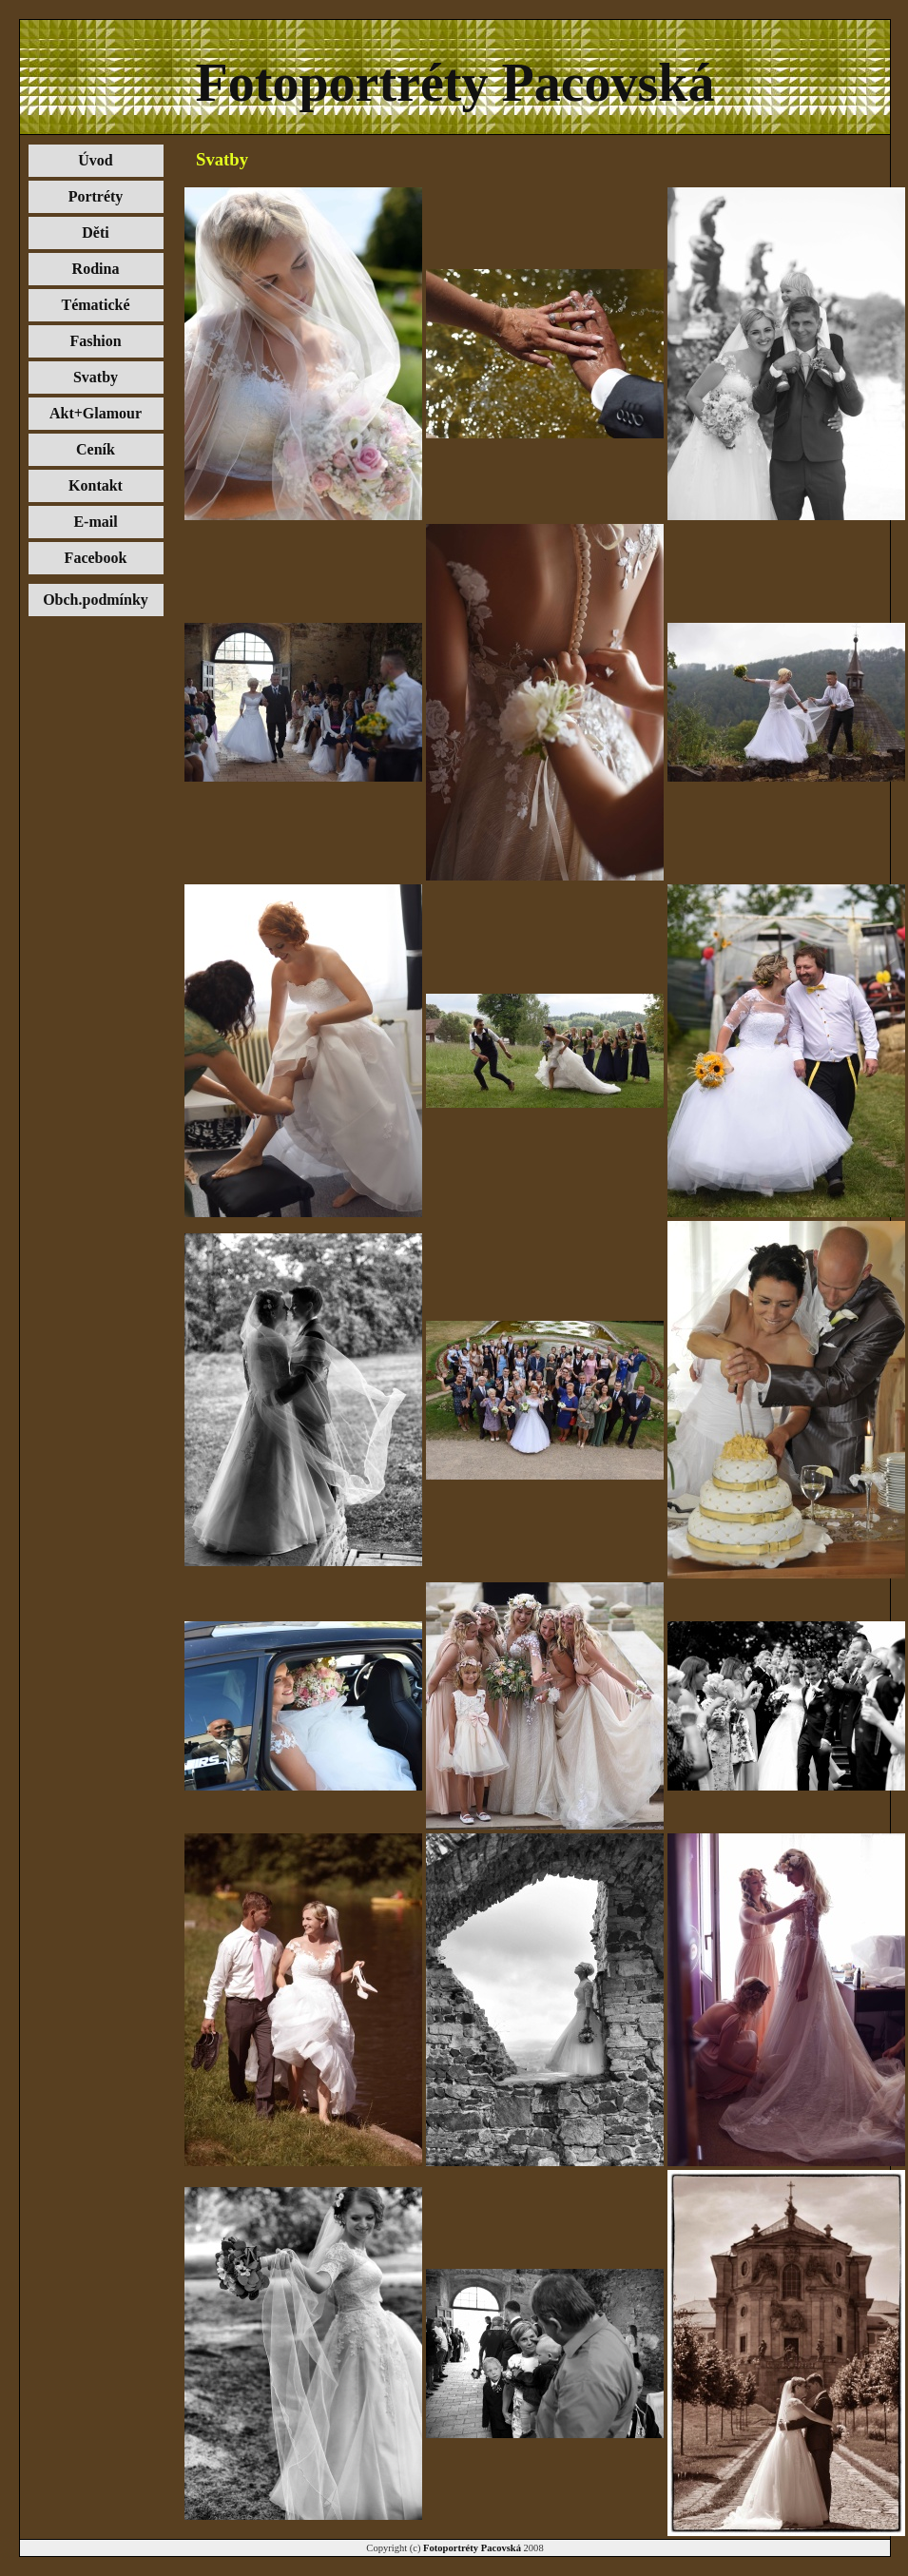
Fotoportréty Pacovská (472, 2548)
